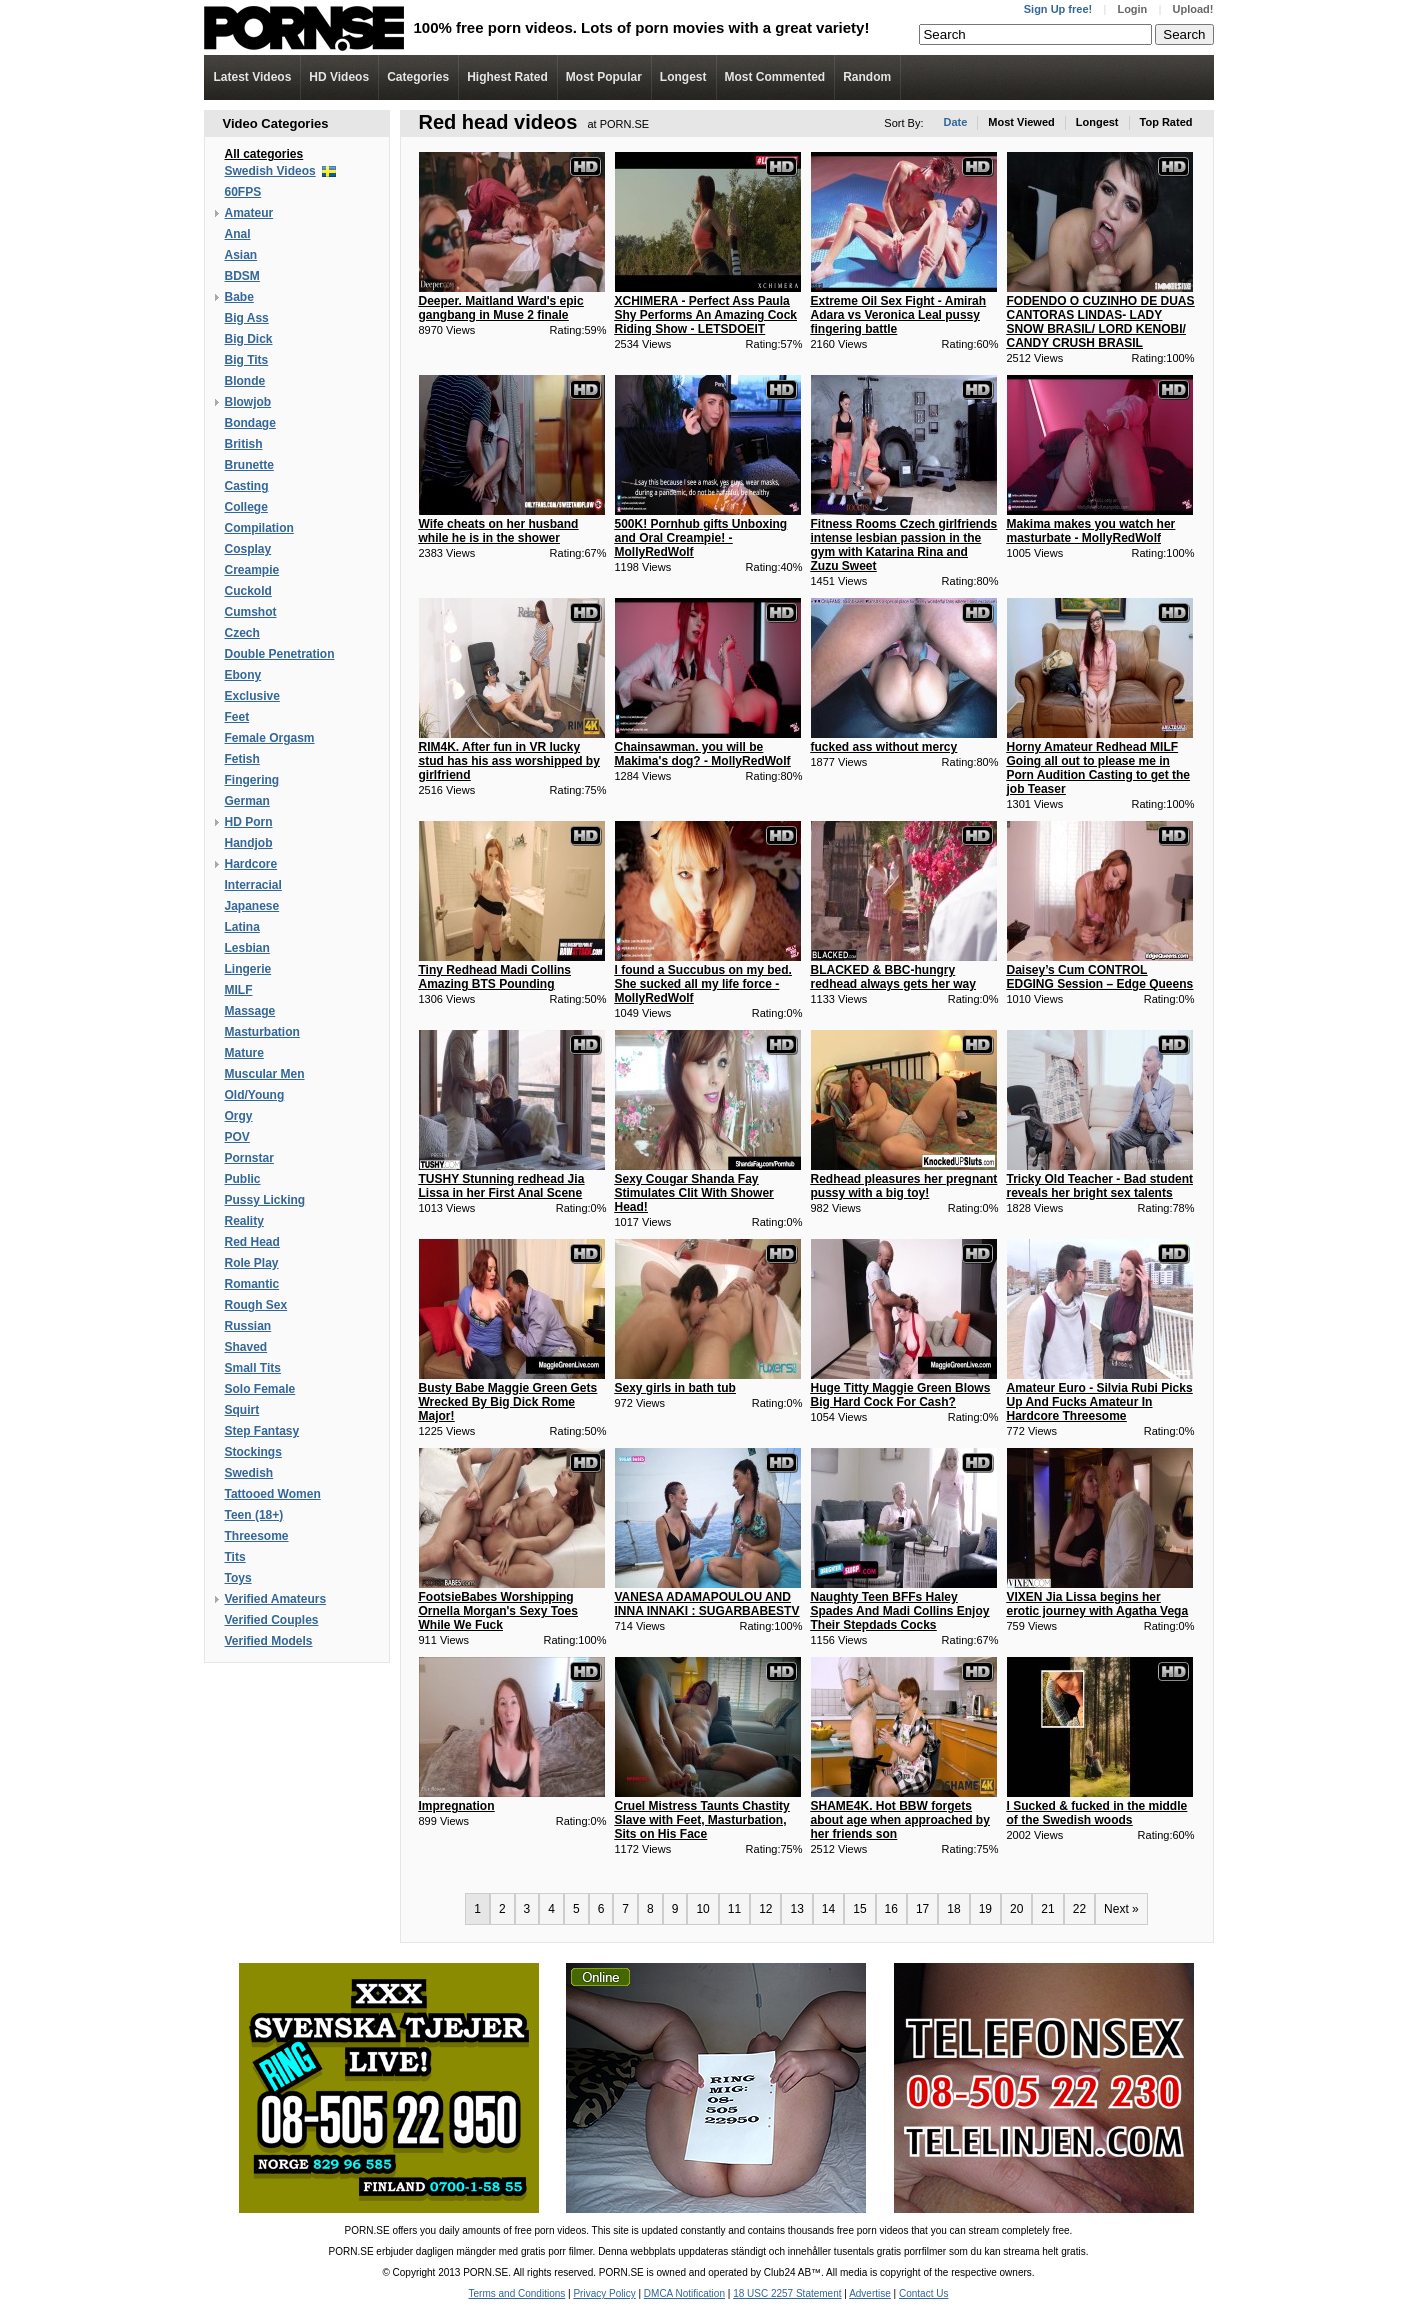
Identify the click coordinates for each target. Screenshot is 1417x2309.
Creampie (252, 570)
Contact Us (923, 2293)
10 (702, 1909)
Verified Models (269, 1641)
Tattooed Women (273, 1494)
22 (1079, 1909)
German (247, 801)
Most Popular (604, 77)
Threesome (257, 1536)
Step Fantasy (262, 1431)
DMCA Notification (684, 2293)
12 (765, 1909)
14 (828, 1909)
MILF (239, 990)
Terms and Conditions (517, 2293)
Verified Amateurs (276, 1599)
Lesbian (247, 948)
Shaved (246, 1347)
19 (985, 1909)
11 (734, 1909)
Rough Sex (256, 1305)
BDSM (242, 276)
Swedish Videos (270, 171)
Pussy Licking (265, 1200)
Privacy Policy (604, 2293)
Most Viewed (1021, 122)
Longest (683, 77)
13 (796, 1909)
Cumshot (251, 612)
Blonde (245, 381)
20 (1016, 1909)
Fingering (252, 780)
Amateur (249, 213)
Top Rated (1166, 122)
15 (859, 1909)
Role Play (252, 1263)
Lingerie (248, 969)
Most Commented (775, 77)
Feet (237, 717)
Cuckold (248, 591)
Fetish (242, 759)
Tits (235, 1557)
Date (955, 122)
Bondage (250, 423)
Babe (239, 297)
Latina (242, 927)
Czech (242, 633)
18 (953, 1909)
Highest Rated (507, 77)
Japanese (252, 906)
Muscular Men (265, 1074)
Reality (244, 1221)
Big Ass (247, 318)
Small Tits (253, 1368)
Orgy (239, 1116)
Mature (244, 1053)
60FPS (243, 192)
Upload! (1193, 9)
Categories (418, 77)
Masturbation (262, 1032)
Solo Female (260, 1389)
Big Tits (247, 360)
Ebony (243, 675)
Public (243, 1179)
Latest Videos (253, 77)
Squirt (242, 1410)
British (244, 444)
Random (867, 77)
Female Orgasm (270, 738)
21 (1047, 1909)
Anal (238, 234)
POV (237, 1137)
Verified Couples (272, 1620)
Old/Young (255, 1095)
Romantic (252, 1284)
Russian (248, 1326)
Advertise (870, 2293)
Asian (241, 255)
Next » (1121, 1909)
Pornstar (249, 1158)
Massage (250, 1011)
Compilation (259, 528)
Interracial (253, 885)
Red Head (252, 1242)
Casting (247, 486)
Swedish (249, 1473)
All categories (264, 154)
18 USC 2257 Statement (787, 2293)
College (246, 507)
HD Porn (249, 822)
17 (922, 1909)
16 (891, 1909)
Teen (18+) (254, 1515)
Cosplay (248, 549)
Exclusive (252, 696)
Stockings (253, 1452)
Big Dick (249, 339)
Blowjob (248, 402)
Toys (238, 1578)
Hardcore (251, 864)
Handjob (249, 843)
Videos (339, 77)
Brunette (249, 465)
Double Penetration (280, 654)
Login (1132, 9)
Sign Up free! (1058, 9)
